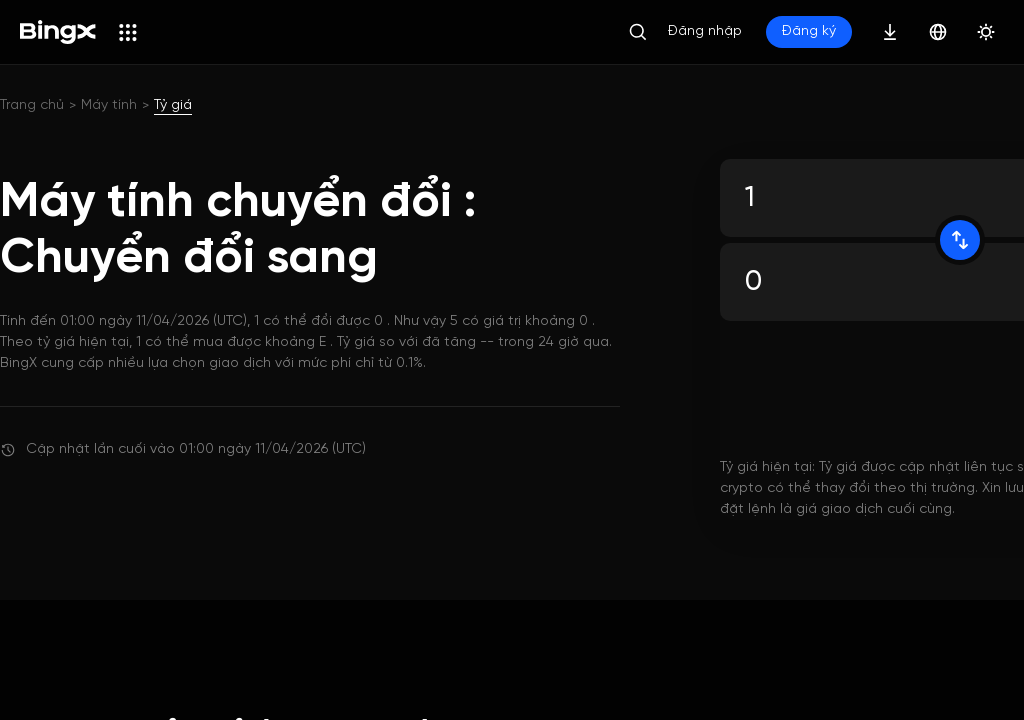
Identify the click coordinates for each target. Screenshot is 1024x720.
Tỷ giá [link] (173, 105)
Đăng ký (809, 31)
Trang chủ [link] (32, 105)
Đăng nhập (705, 31)
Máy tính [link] (109, 105)
